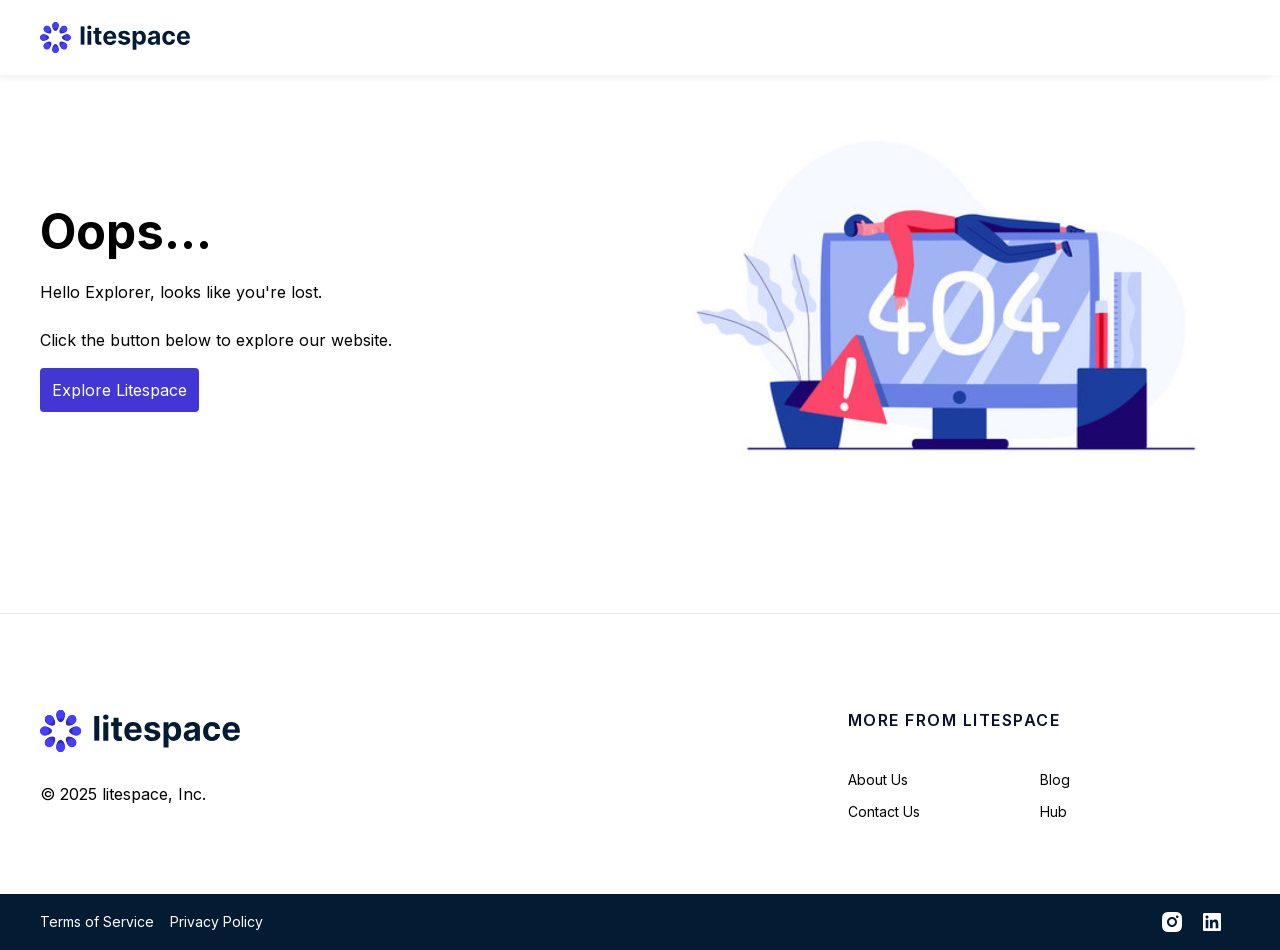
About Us (878, 779)
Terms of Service (97, 921)
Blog (1055, 779)
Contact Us (884, 811)
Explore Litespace (119, 390)
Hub (1053, 811)
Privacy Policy (216, 921)
